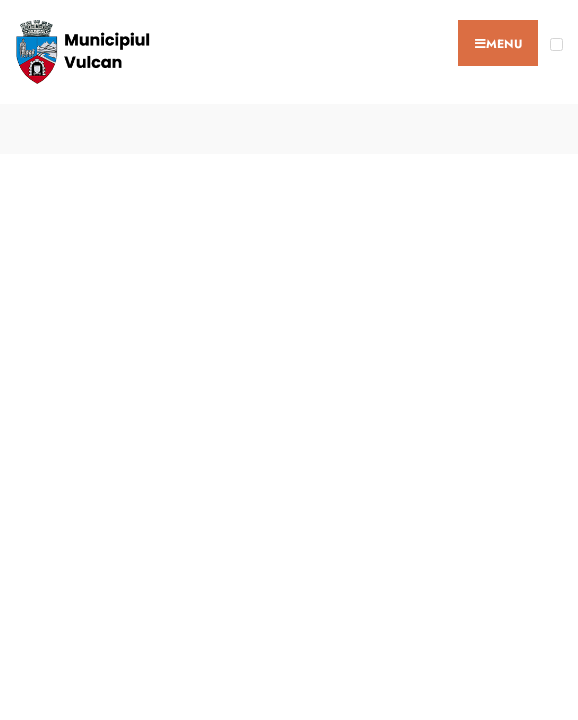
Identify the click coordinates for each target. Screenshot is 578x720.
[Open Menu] (556, 44)
